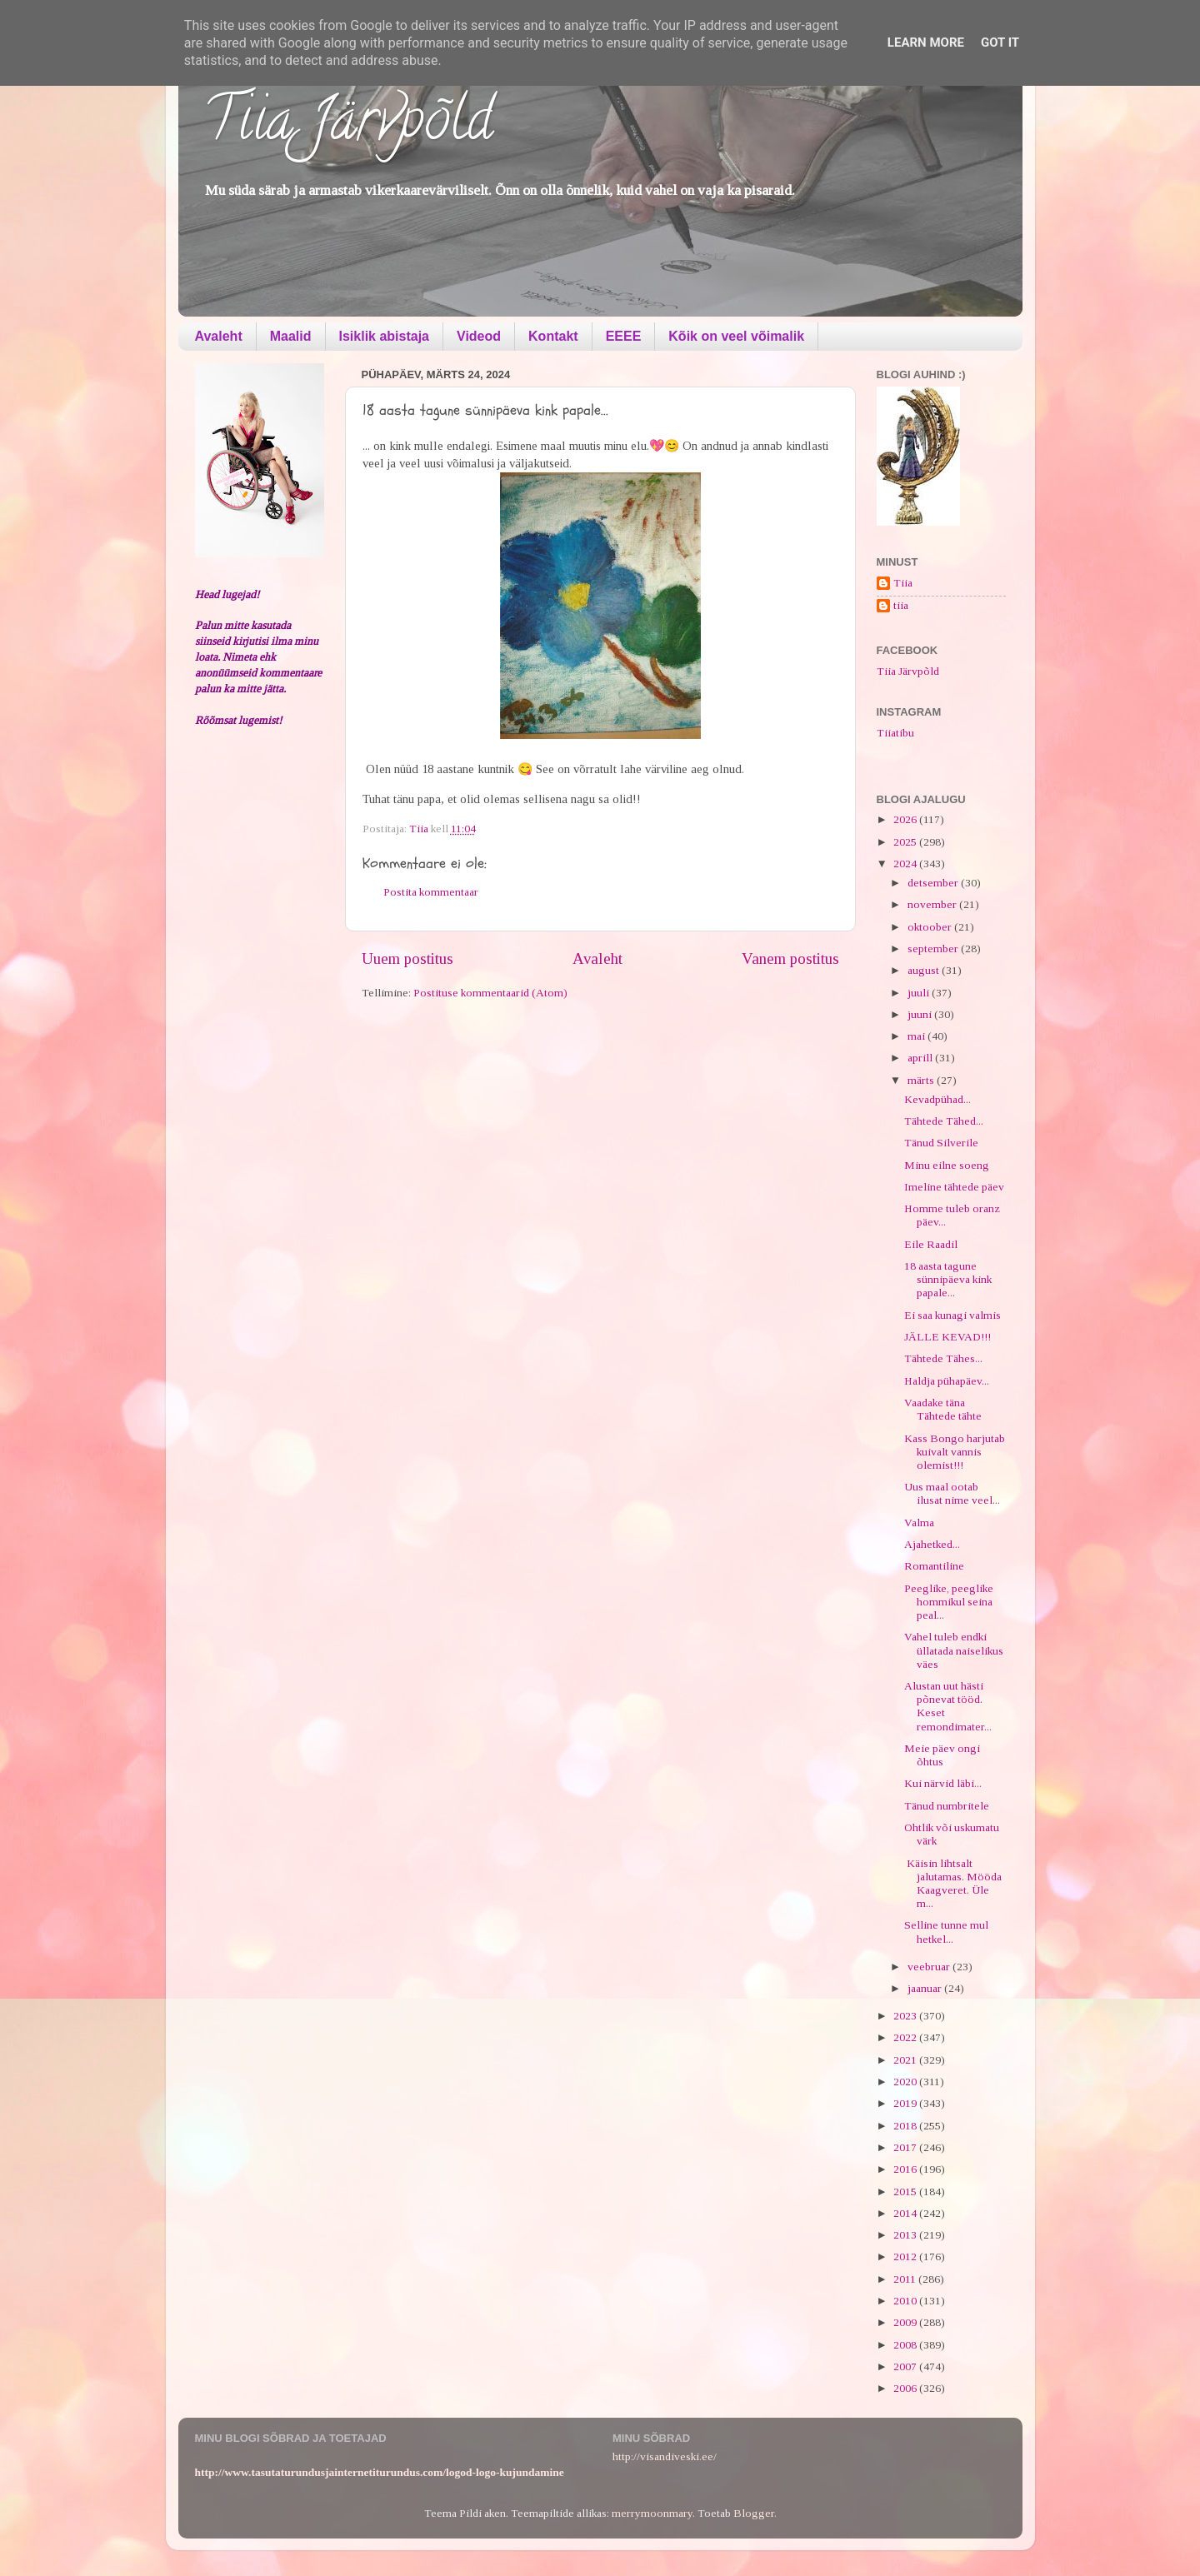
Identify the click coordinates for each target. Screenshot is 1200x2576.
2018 (906, 2125)
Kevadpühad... (937, 1099)
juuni (921, 1014)
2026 (906, 819)
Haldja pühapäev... (946, 1381)
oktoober (931, 927)
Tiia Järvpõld (347, 126)
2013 (906, 2235)
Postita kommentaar (430, 892)
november (933, 904)
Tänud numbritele (946, 1806)
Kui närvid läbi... (943, 1783)
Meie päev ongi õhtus (942, 1755)
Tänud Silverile (941, 1142)
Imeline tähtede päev (954, 1187)
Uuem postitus (407, 958)
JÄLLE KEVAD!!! (947, 1336)
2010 (906, 2300)
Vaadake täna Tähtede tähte (943, 1409)
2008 (906, 2345)
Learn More (926, 42)
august (925, 970)
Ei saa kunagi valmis (952, 1315)
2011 (905, 2279)
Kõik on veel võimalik (736, 336)
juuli (920, 992)
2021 (906, 2060)
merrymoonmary (652, 2513)
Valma (919, 1522)
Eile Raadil (931, 1244)
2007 (906, 2366)
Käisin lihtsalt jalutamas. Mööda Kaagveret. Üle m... (953, 1883)
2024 (906, 863)
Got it (1000, 42)
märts (922, 1080)
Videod (479, 336)
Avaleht (218, 336)
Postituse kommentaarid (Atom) (490, 992)
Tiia (902, 583)
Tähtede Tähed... (943, 1121)
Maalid (291, 336)
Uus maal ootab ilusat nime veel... (952, 1493)
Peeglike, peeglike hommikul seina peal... (948, 1601)
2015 (906, 2191)
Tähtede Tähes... (943, 1358)
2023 (906, 2015)
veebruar (930, 1966)
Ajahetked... (932, 1544)
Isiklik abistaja (384, 336)
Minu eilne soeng (946, 1165)
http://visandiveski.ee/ (664, 2456)
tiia (900, 605)
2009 (906, 2322)
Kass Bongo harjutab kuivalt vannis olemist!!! (954, 1451)
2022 (906, 2037)
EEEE (624, 336)
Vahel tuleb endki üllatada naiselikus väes (953, 1650)
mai (918, 1036)
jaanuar (926, 1988)
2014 (906, 2213)
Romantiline (934, 1566)
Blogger (753, 2513)
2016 (906, 2169)
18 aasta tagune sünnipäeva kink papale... (948, 1279)
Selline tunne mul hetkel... (946, 1931)
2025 (906, 842)
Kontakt (553, 336)
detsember (934, 882)
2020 (906, 2081)
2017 (906, 2147)
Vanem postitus (790, 958)
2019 (906, 2103)
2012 (906, 2256)
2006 (906, 2388)
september (934, 948)
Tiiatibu (895, 732)
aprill (921, 1057)
